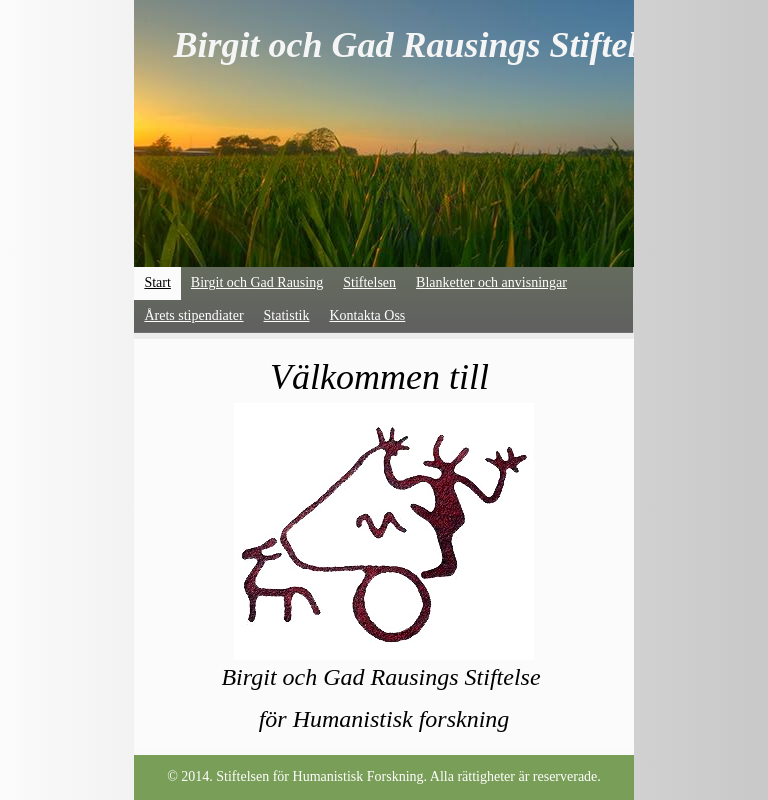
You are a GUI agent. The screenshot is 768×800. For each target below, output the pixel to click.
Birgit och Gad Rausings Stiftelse (420, 45)
